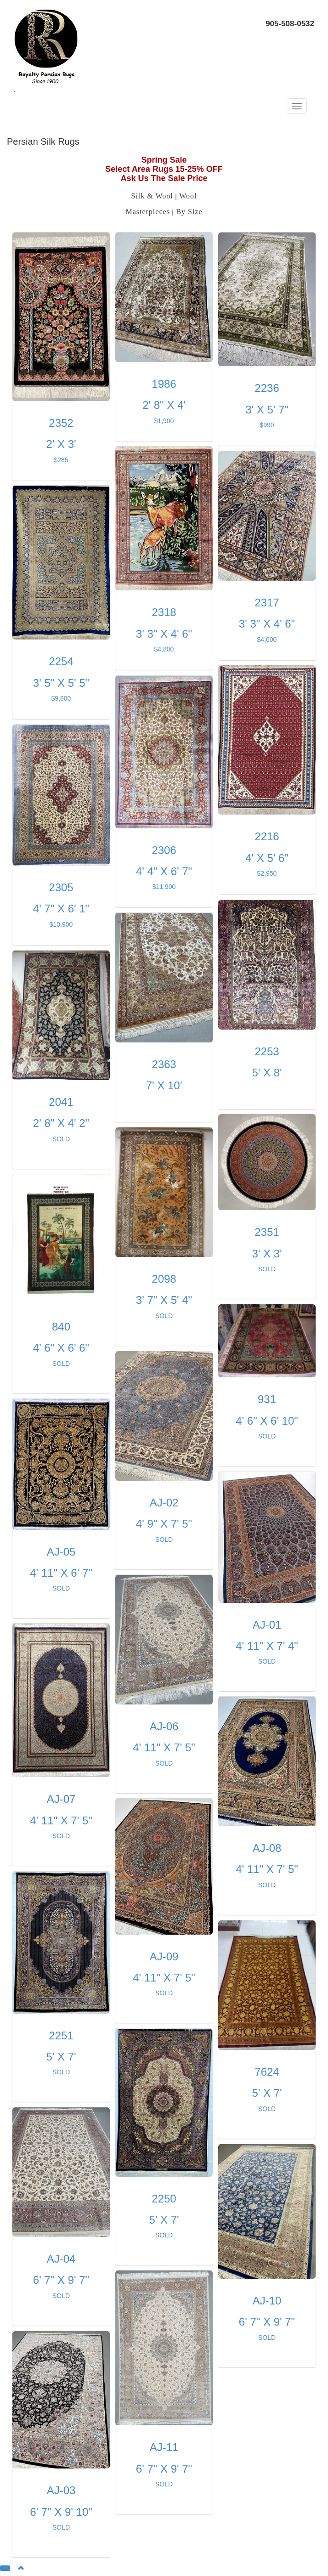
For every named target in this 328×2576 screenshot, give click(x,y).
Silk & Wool (152, 196)
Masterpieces (147, 211)
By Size (189, 211)
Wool (188, 196)
